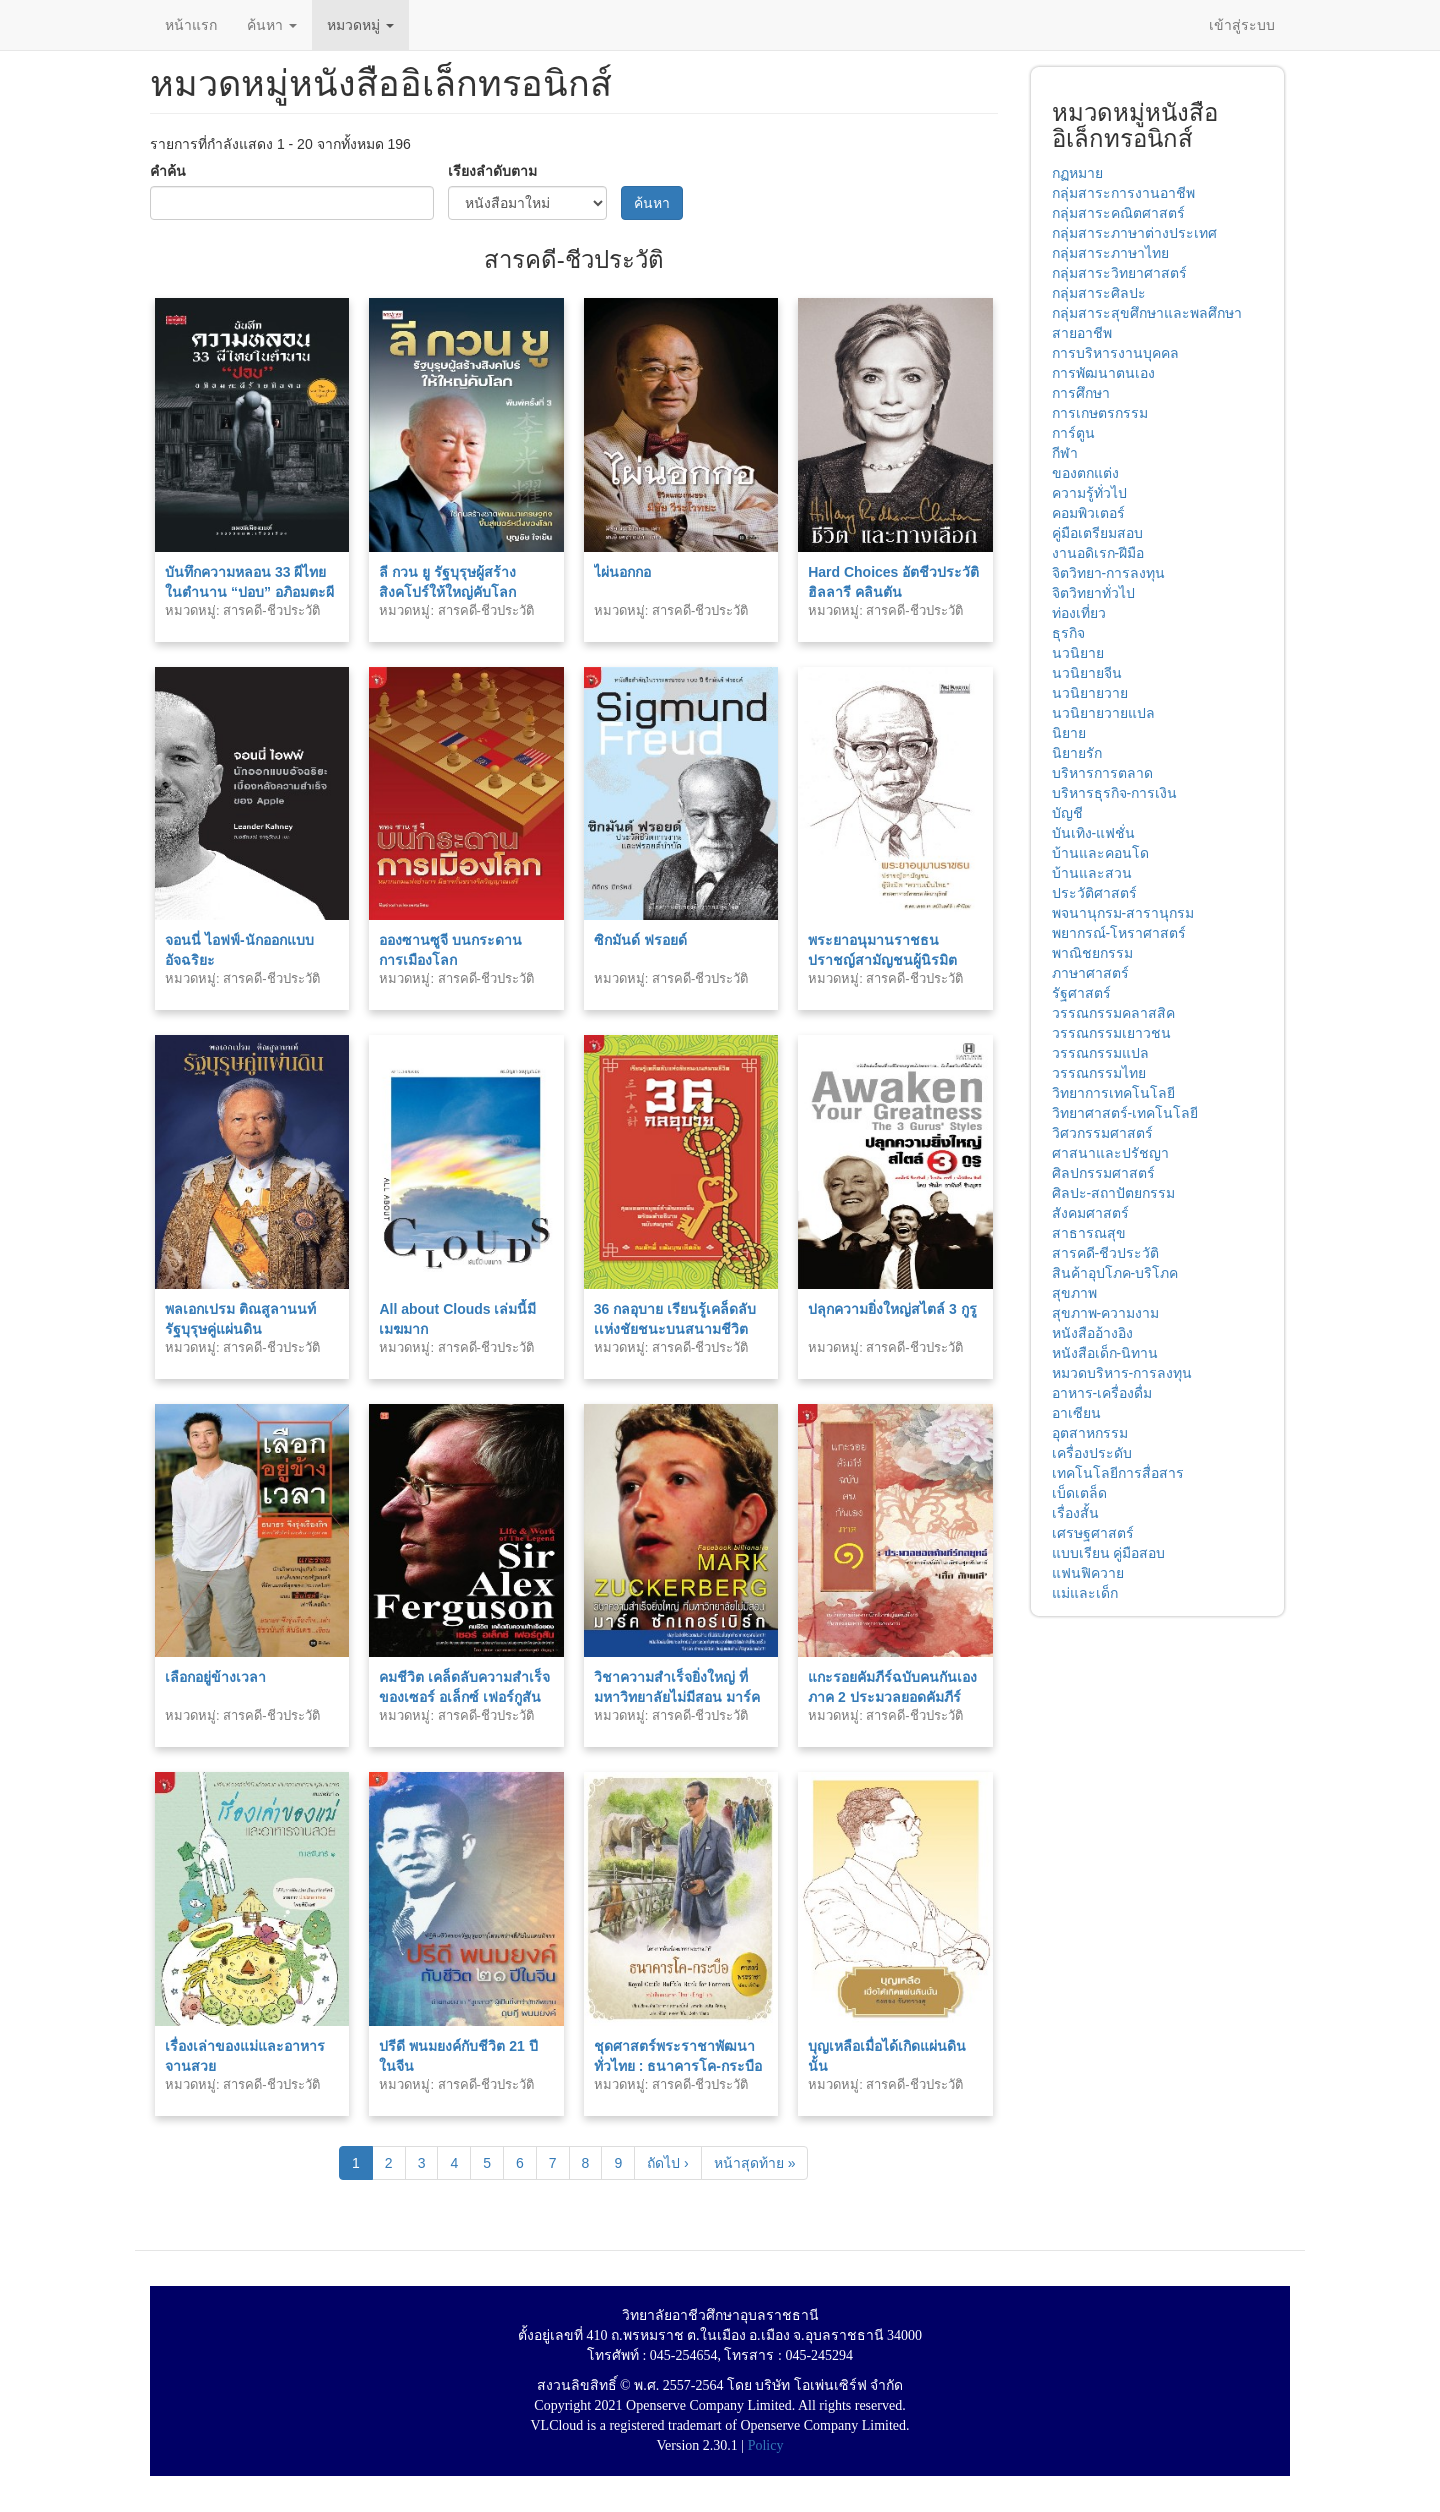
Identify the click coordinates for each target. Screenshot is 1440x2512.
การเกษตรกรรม (1100, 413)
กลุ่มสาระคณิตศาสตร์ (1118, 213)
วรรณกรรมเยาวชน (1111, 1033)
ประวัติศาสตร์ (1094, 893)
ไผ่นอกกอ (622, 572)
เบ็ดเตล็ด (1079, 1493)
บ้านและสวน (1092, 873)
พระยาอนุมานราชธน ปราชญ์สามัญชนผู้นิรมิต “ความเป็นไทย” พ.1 (882, 960)
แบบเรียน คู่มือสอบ (1109, 1553)
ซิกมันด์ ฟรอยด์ (640, 940)
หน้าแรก (191, 25)
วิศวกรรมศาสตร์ (1102, 1133)
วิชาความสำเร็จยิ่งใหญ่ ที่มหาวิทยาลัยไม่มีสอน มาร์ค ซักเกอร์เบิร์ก (677, 1697)
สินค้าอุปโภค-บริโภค (1115, 1273)
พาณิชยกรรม (1092, 953)
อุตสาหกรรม (1090, 1433)
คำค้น (168, 171)
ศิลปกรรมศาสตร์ (1103, 1173)
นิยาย (1069, 733)
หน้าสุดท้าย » (755, 2163)
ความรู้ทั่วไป (1089, 493)
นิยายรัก (1077, 753)
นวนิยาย (1078, 653)
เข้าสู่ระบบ (1242, 25)
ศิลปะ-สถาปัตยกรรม (1114, 1193)
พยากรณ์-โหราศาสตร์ (1119, 933)
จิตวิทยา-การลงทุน (1109, 573)
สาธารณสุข (1089, 1233)
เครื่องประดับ (1092, 1453)
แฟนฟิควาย (1088, 1573)
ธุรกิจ (1068, 633)
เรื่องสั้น (1075, 1513)
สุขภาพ (1074, 1293)
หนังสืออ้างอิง (1092, 1333)
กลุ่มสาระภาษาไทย (1110, 253)
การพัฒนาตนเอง (1103, 373)
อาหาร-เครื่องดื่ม (1102, 1393)
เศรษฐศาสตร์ (1093, 1533)
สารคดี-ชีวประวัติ (1106, 1253)
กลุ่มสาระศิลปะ (1099, 293)
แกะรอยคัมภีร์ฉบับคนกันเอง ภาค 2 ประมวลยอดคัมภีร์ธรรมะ (892, 1697)
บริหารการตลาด (1102, 773)
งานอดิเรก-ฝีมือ (1098, 553)
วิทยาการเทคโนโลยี (1113, 1093)
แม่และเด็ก (1085, 1593)
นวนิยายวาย (1090, 693)
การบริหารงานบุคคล (1115, 353)
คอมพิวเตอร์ (1088, 513)
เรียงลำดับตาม (492, 171)
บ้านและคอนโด (1100, 853)
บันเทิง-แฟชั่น (1094, 833)
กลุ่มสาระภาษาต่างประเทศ (1134, 233)
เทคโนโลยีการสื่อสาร (1118, 1473)
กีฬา (1065, 453)
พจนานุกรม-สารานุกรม (1123, 913)
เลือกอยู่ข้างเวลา (215, 1677)
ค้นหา (272, 25)
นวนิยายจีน (1087, 673)
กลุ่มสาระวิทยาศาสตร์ (1119, 273)
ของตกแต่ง (1085, 473)
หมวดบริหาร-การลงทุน (1122, 1373)
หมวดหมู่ (360, 25)
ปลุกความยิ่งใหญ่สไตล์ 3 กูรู (892, 1309)
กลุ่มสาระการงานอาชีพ (1123, 193)
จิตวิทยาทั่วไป (1093, 593)
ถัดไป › (668, 2163)
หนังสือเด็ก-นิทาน (1105, 1353)
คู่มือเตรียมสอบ (1097, 533)
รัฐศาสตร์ (1081, 993)
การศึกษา (1081, 393)
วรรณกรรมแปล (1100, 1053)
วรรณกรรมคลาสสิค (1113, 1013)
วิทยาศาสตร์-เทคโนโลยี (1125, 1113)
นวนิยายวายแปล (1103, 713)
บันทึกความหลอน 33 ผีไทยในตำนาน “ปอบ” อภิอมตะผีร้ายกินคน (249, 592)
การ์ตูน (1073, 433)
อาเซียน (1076, 1413)
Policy (766, 2445)
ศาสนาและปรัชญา (1110, 1153)
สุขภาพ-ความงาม (1106, 1313)
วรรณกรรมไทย (1099, 1073)
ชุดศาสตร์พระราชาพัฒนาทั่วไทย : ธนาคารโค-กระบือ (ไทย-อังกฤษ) (678, 2066)
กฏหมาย (1077, 173)
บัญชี (1067, 813)
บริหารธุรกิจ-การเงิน (1115, 793)
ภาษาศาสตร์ (1090, 973)
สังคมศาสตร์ (1090, 1213)
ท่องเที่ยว (1079, 613)
